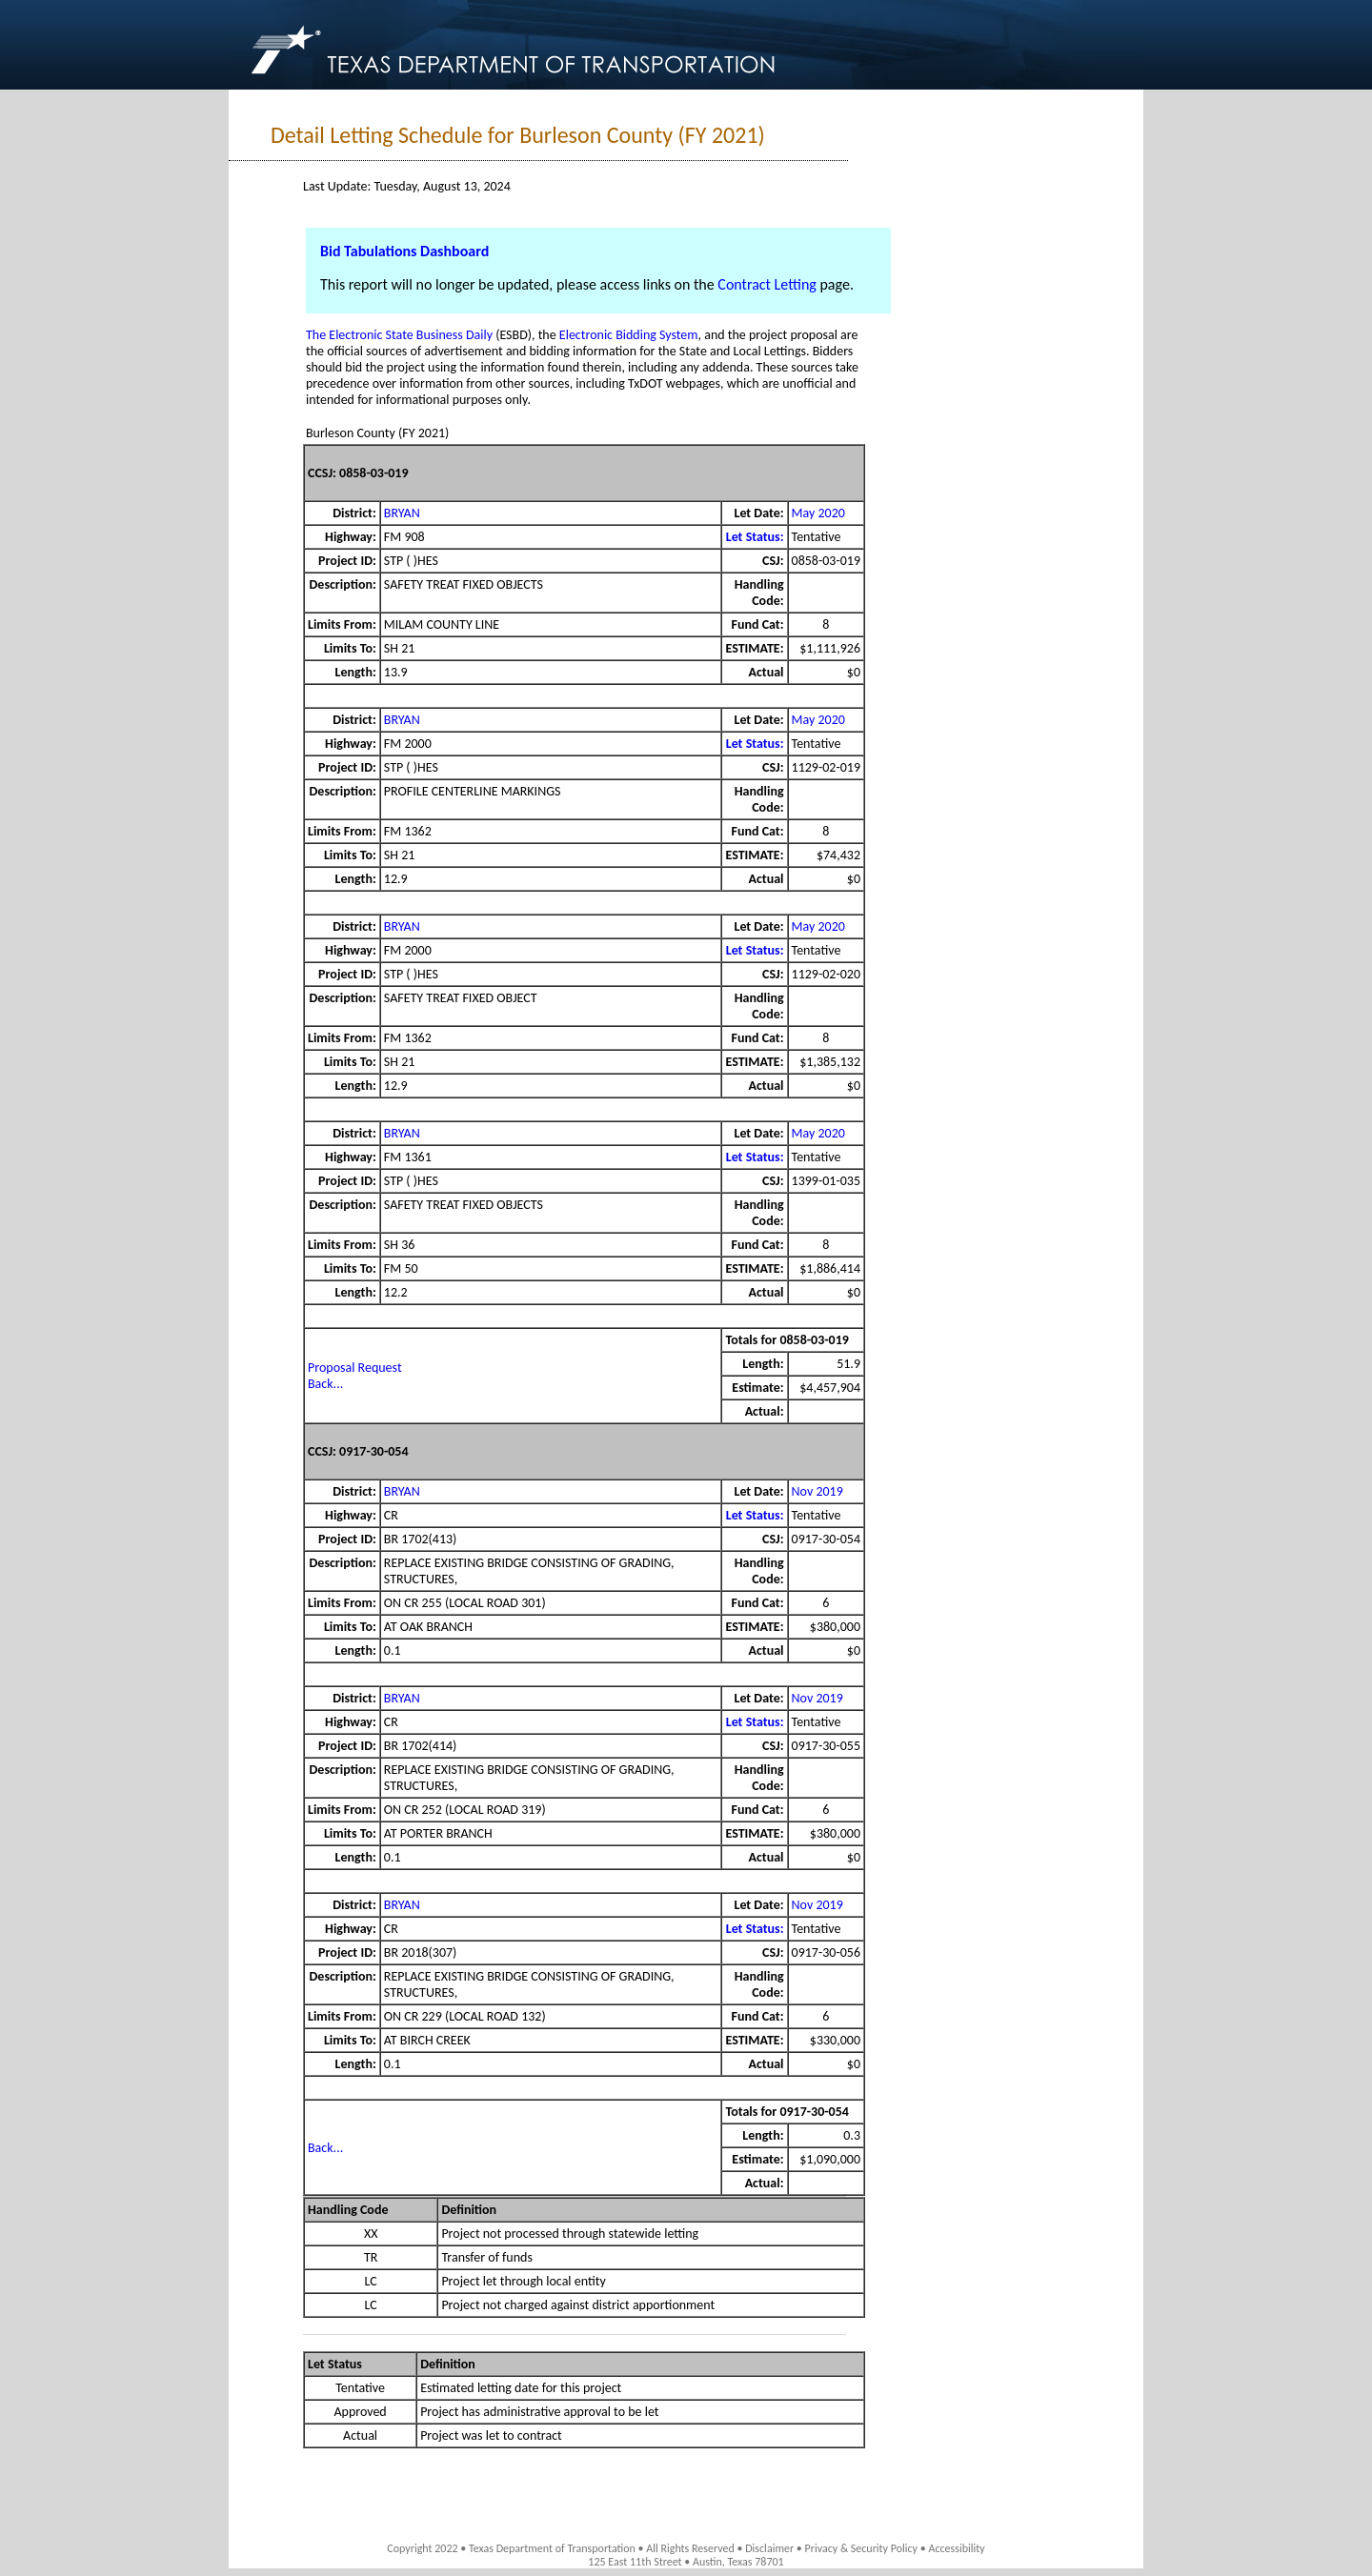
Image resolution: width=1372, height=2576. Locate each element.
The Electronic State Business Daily (399, 335)
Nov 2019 (817, 1491)
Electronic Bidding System (628, 335)
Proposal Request (355, 1367)
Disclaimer (769, 2548)
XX (371, 2233)
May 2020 (818, 513)
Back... (325, 1384)
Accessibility (956, 2548)
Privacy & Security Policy (861, 2548)
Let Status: (755, 537)
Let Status (335, 2364)
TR (370, 2257)
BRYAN (402, 513)
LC (371, 2281)
